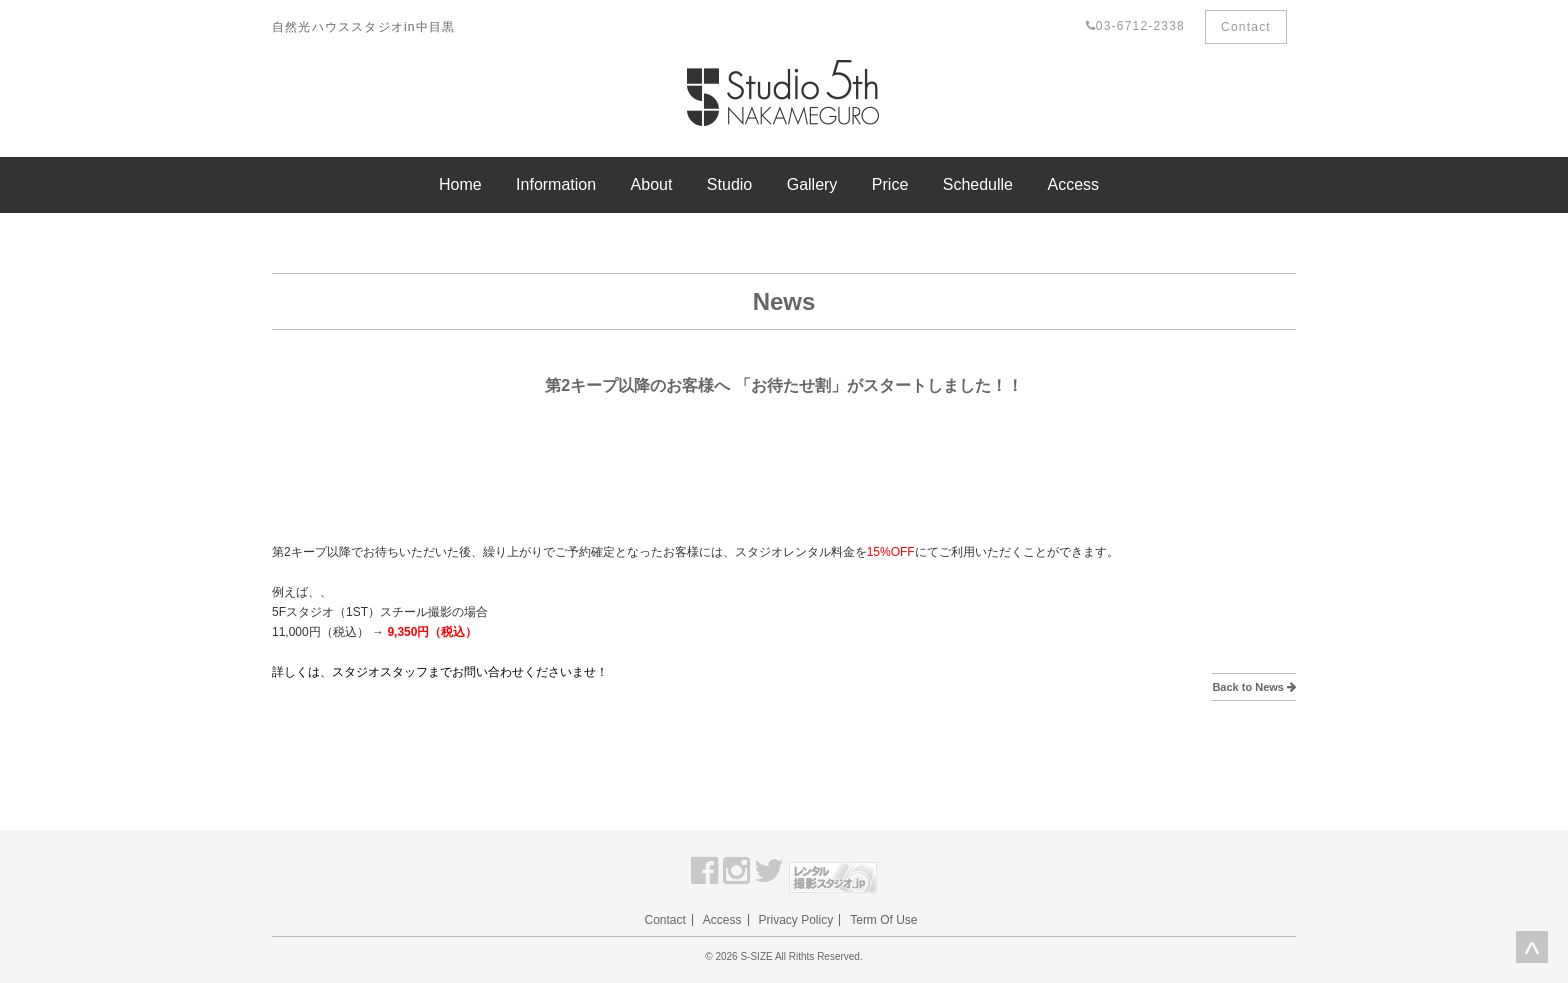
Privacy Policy (796, 920)
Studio (729, 184)
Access (1073, 184)
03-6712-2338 (1135, 26)
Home (460, 184)
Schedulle (978, 184)
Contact (1246, 27)
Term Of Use (883, 920)
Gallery (812, 184)
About (652, 184)
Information (556, 184)
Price (890, 184)
